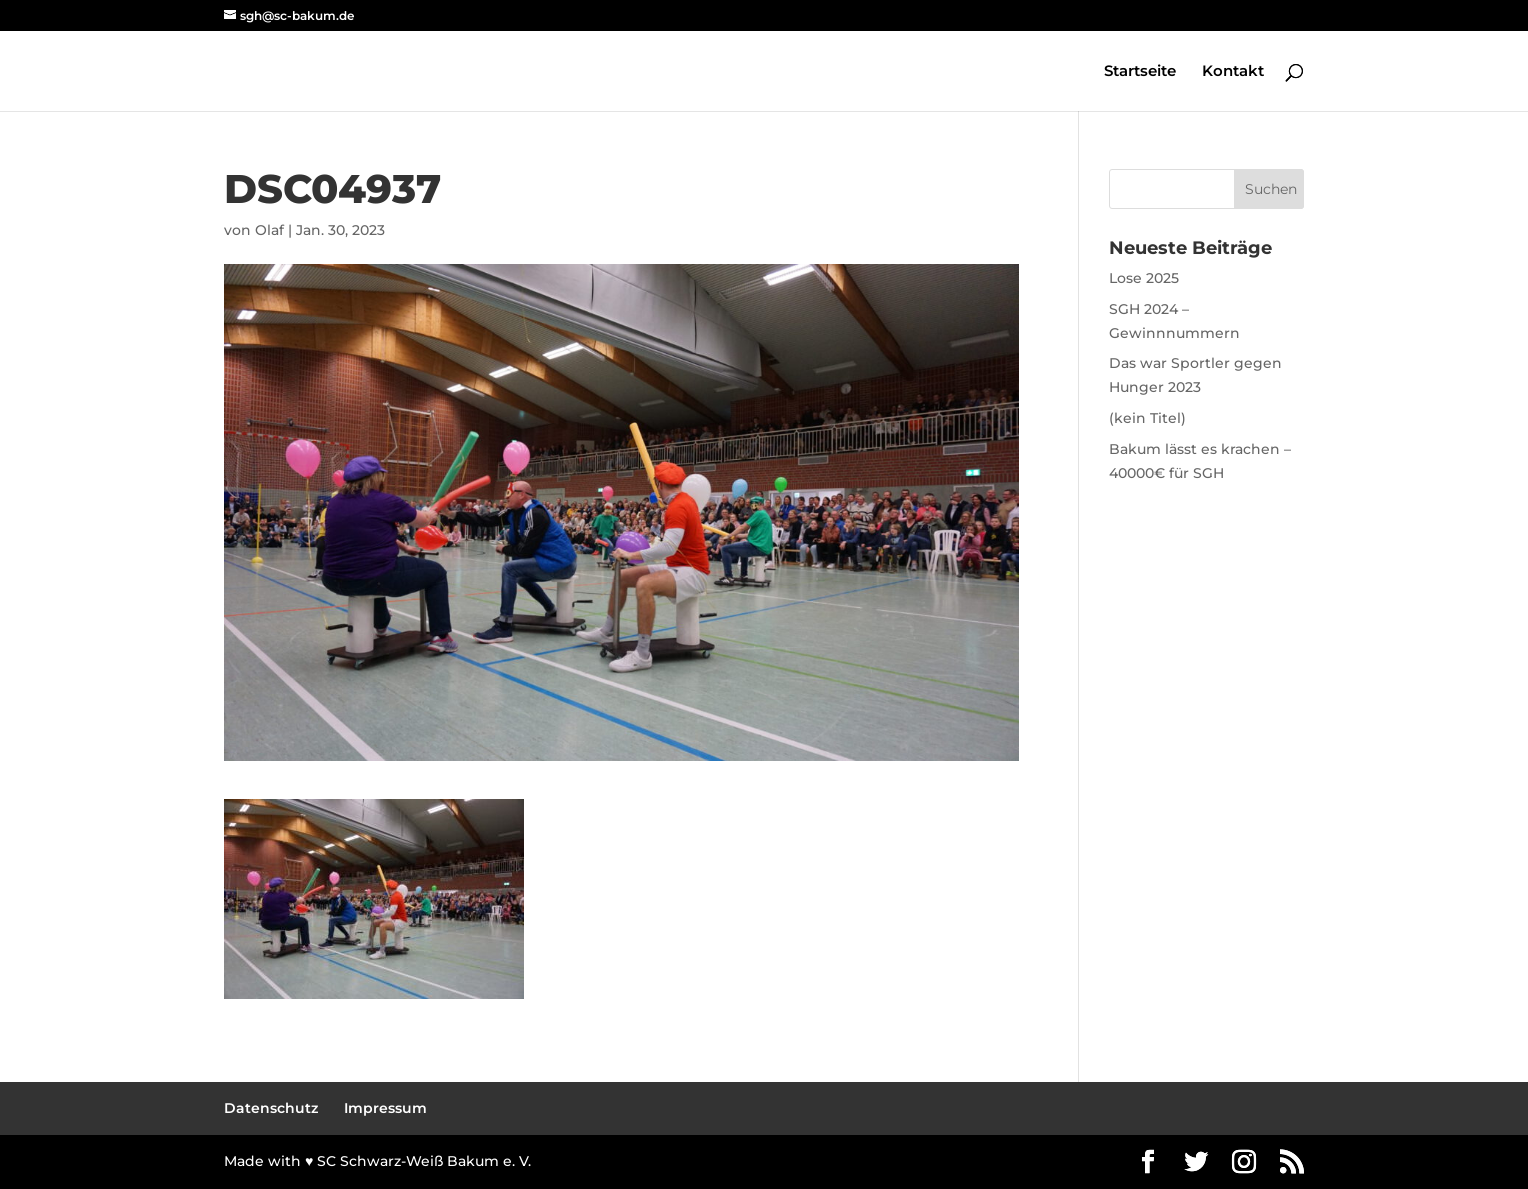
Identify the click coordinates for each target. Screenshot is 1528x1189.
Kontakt (1233, 72)
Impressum (385, 1108)
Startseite (1140, 72)
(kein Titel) (1147, 418)
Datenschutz (271, 1108)
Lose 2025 (1144, 278)
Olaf (269, 230)
